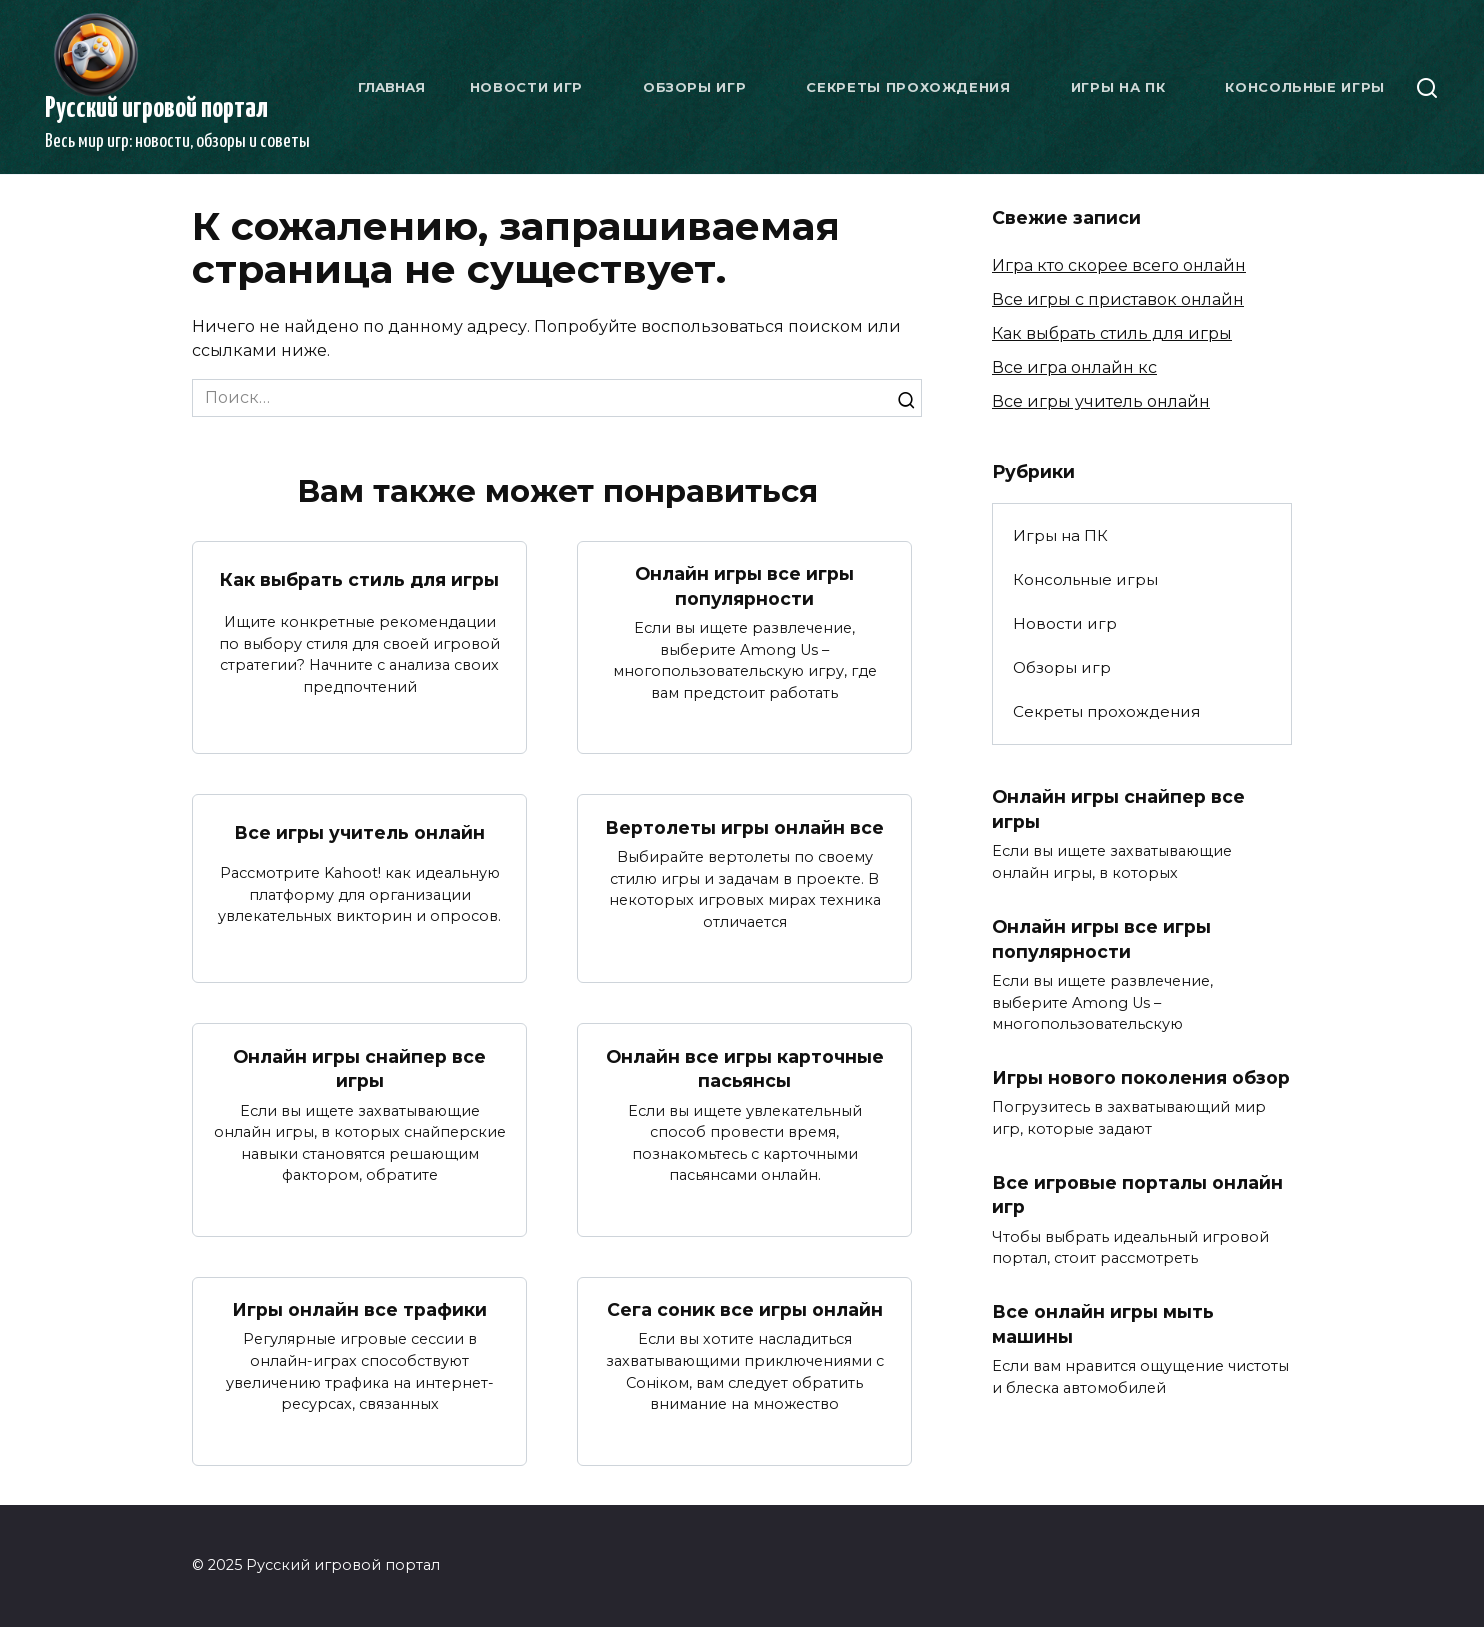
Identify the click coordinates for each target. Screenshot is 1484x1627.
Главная (391, 87)
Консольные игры (1305, 87)
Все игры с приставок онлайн (1118, 299)
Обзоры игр (695, 87)
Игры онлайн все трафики (359, 1309)
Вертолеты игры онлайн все (744, 826)
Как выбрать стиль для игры (359, 579)
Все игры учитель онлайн (359, 832)
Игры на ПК (1118, 87)
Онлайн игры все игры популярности (744, 586)
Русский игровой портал (156, 109)
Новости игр (526, 87)
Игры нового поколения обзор (1141, 1077)
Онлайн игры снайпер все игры (359, 1068)
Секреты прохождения (908, 87)
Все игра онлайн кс (1074, 367)
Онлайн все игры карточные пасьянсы (745, 1068)
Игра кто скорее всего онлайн (1119, 265)
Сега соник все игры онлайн (745, 1309)
